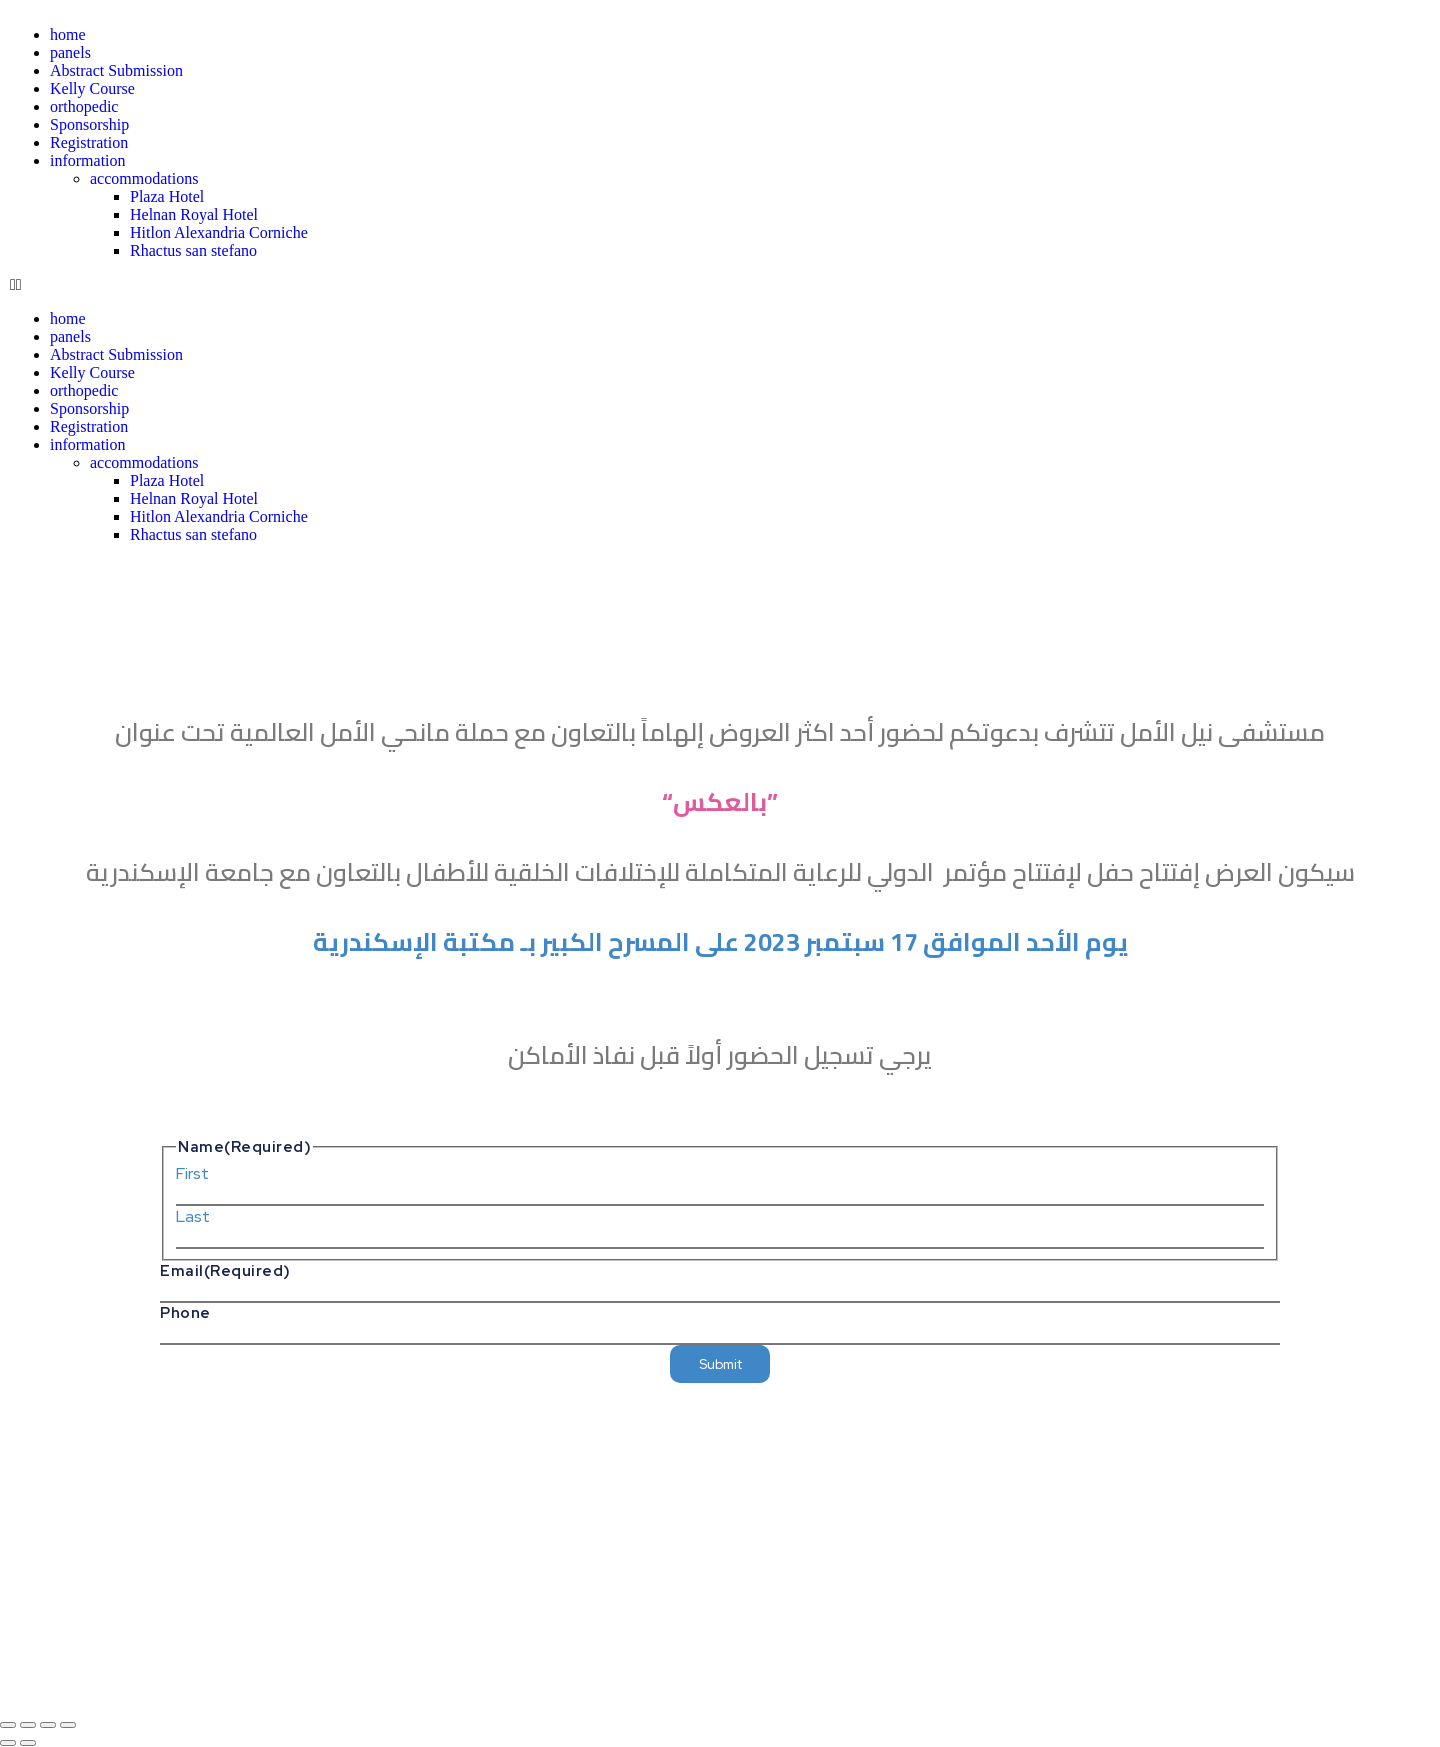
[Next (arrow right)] (28, 1743)
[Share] (48, 1725)
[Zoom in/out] (8, 1725)
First (192, 1173)
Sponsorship (89, 124)
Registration (89, 142)
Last (193, 1216)
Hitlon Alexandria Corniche (219, 232)
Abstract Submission (116, 70)
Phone (185, 1313)
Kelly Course (92, 88)
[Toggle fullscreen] (28, 1725)
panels (70, 52)
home (68, 34)
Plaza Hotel (167, 196)
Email (225, 1271)
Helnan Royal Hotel (194, 214)
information (88, 160)
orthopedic (84, 106)
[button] (360, 285)
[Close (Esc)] (68, 1725)
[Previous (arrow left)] (8, 1743)
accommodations (144, 178)
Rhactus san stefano (193, 250)
